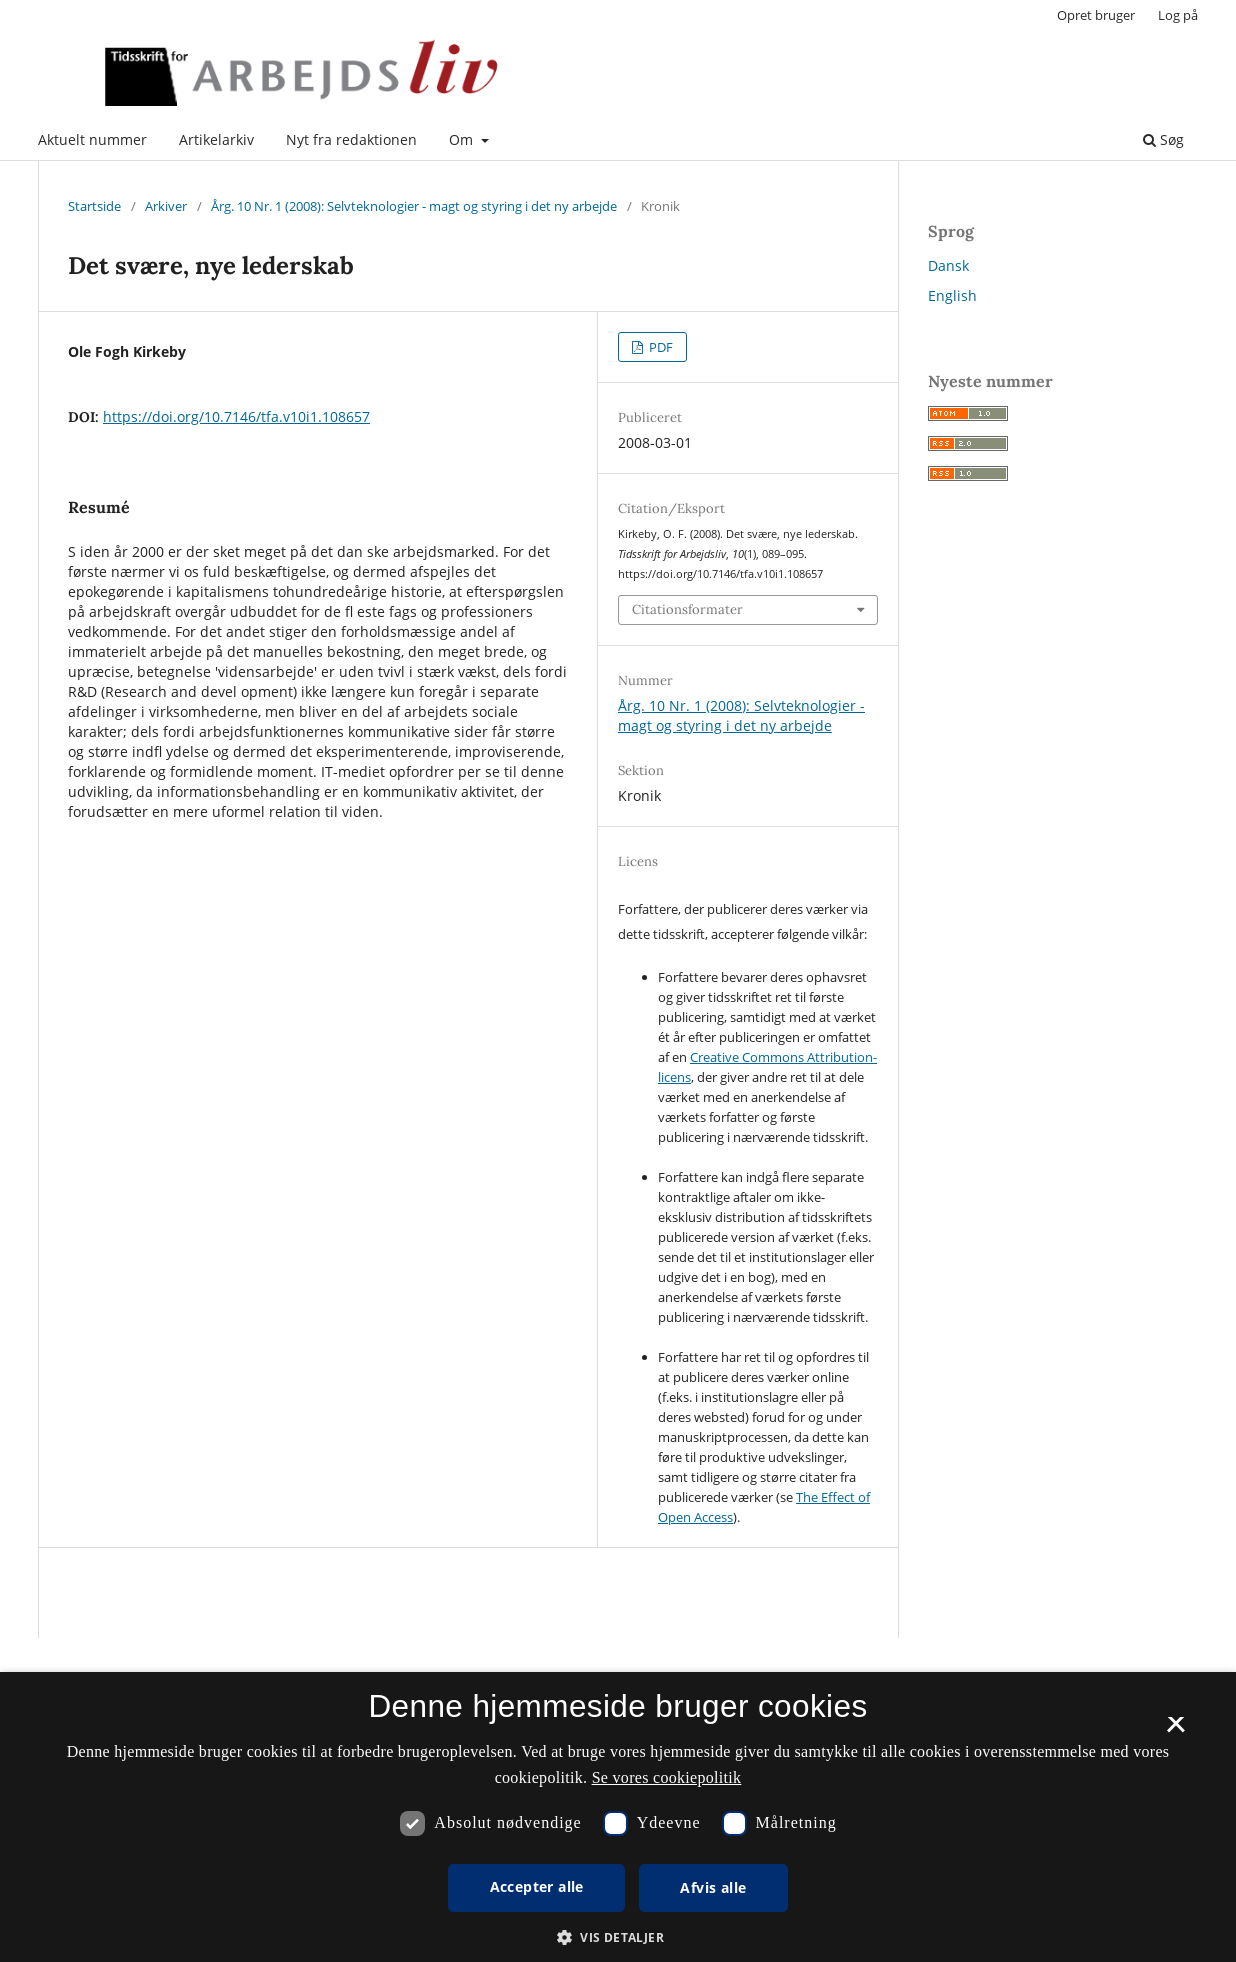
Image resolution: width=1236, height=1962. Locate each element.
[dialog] (618, 1817)
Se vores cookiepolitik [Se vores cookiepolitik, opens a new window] (667, 1777)
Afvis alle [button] (713, 1887)
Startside (94, 206)
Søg (1163, 139)
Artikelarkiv (216, 139)
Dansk (948, 265)
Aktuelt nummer (92, 139)
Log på (1178, 15)
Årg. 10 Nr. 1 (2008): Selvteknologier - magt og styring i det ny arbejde (414, 206)
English (952, 295)
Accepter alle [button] (537, 1886)
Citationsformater (687, 609)
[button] (618, 1937)
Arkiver (166, 206)
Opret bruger (1096, 15)
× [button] (1175, 1731)
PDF (659, 347)
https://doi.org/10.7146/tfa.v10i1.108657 (236, 416)
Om (463, 139)
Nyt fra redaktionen (351, 139)
